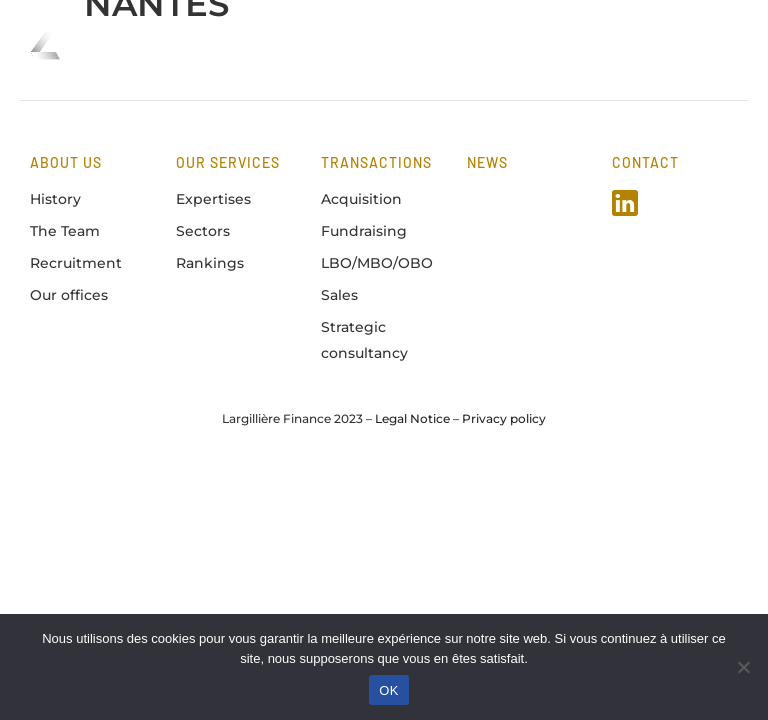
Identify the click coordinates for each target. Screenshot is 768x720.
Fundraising (364, 231)
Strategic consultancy (364, 339)
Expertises (213, 199)
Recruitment (76, 263)
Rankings (210, 263)
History (55, 199)
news (487, 162)
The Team (65, 231)
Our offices (69, 295)
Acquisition (361, 199)
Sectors (203, 231)
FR (620, 44)
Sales (339, 295)
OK (388, 690)
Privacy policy (504, 418)
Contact (645, 162)
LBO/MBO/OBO (377, 263)
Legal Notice (412, 418)
